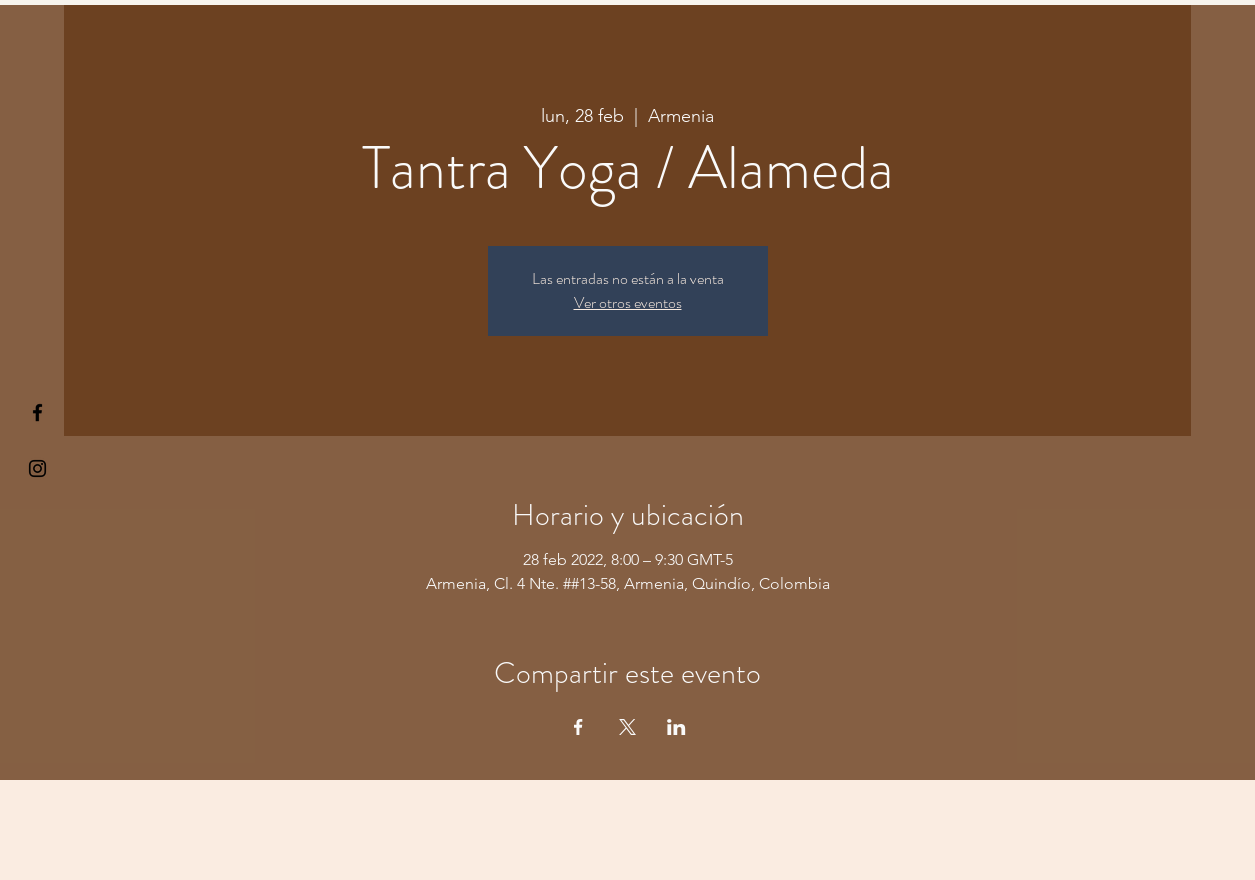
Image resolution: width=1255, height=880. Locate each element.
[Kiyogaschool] (37, 468)
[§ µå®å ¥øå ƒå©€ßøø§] (37, 412)
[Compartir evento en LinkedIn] (676, 727)
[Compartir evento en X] (627, 727)
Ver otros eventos (628, 302)
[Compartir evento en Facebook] (578, 727)
